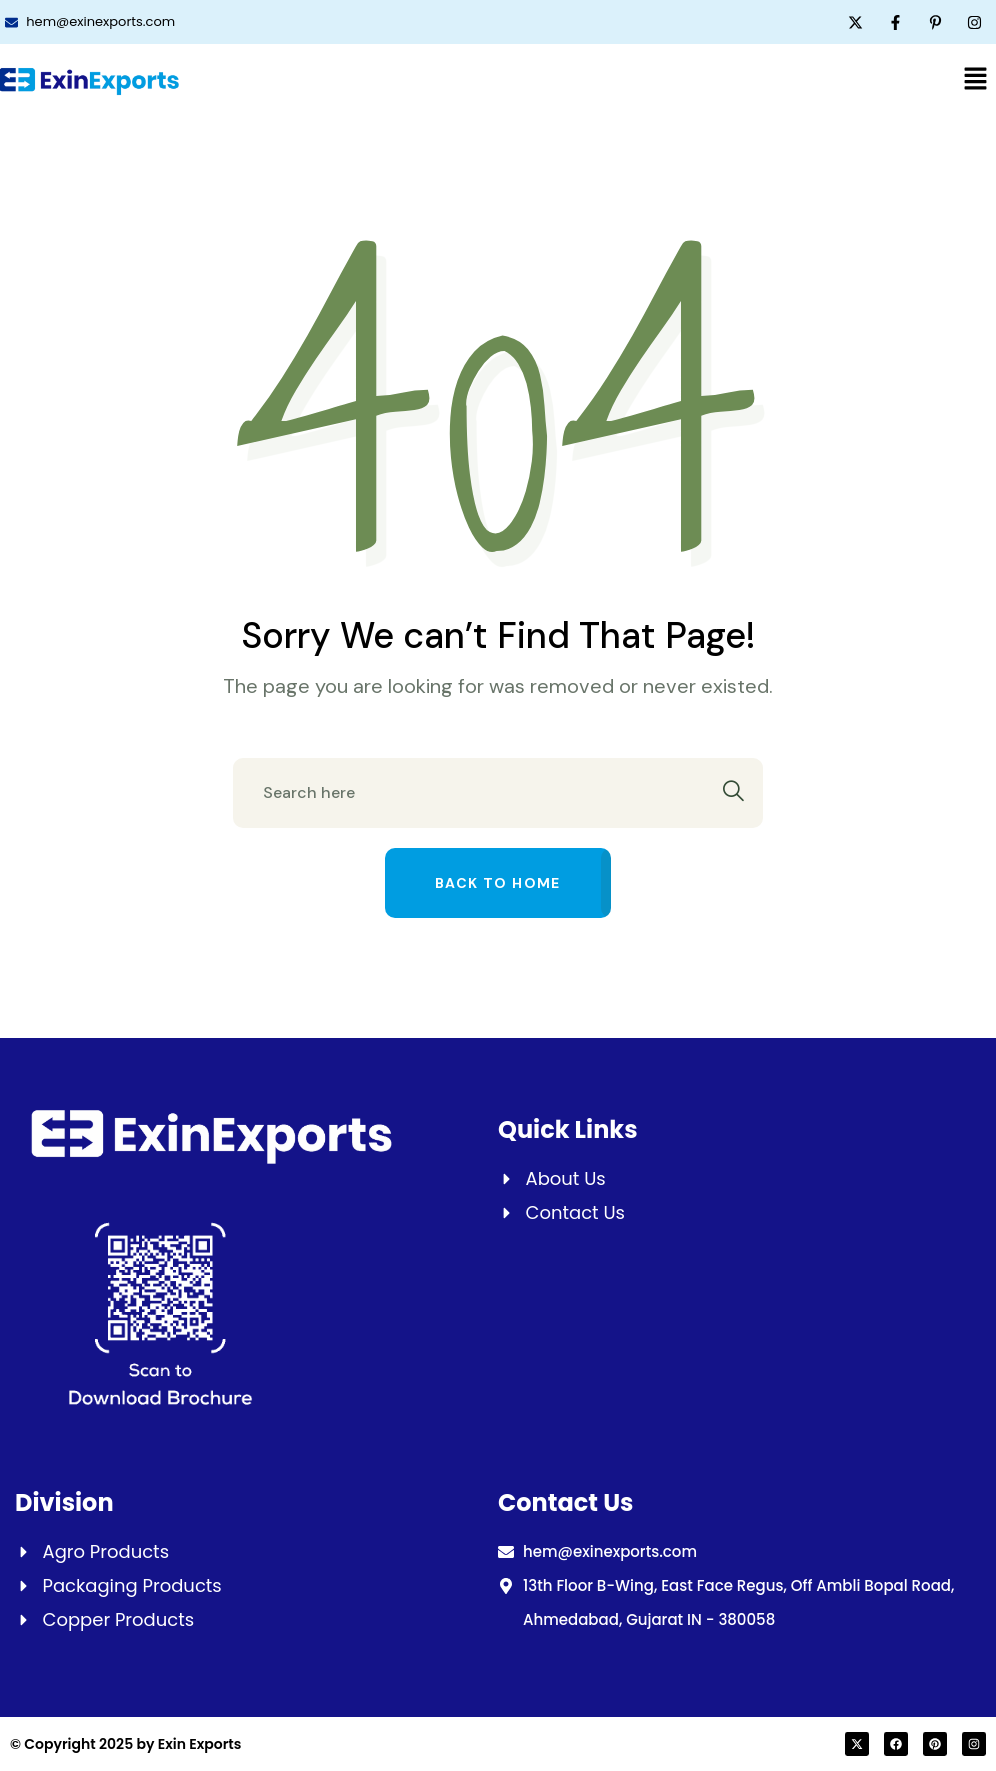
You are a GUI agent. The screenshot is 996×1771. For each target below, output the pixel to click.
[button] (976, 78)
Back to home (498, 883)
